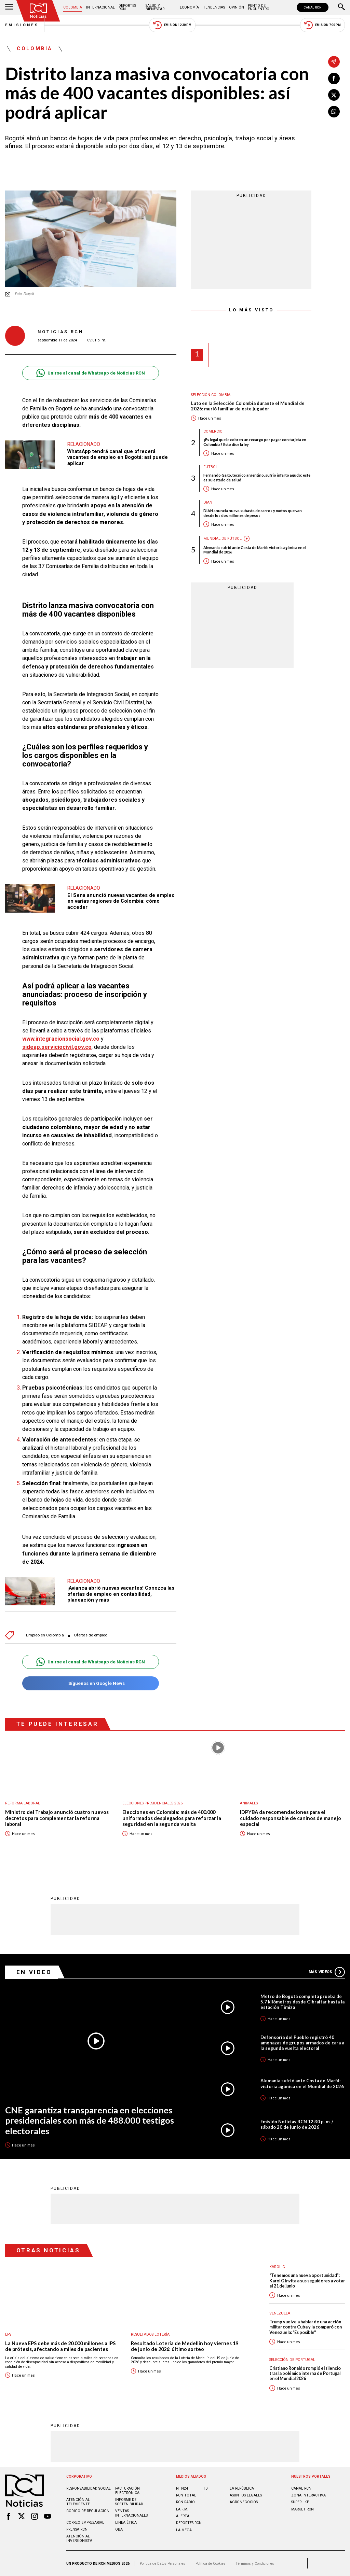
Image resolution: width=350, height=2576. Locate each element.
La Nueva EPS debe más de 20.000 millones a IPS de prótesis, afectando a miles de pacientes (60, 2346)
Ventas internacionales (131, 2513)
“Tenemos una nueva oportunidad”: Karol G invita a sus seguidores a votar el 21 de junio (307, 2281)
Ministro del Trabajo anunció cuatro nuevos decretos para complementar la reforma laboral (57, 1818)
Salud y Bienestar (155, 7)
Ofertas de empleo (90, 1635)
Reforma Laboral (22, 1803)
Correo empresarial (85, 2522)
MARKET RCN (302, 2509)
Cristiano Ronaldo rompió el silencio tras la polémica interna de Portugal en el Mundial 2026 (305, 2373)
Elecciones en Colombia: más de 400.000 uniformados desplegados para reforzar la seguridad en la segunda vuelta (171, 1818)
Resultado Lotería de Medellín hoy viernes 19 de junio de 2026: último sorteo (184, 2346)
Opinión (236, 7)
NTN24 (182, 2488)
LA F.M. (182, 2509)
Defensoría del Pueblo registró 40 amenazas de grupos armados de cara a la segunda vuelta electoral (302, 2043)
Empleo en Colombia (45, 1635)
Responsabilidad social (88, 2488)
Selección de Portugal (292, 2359)
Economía (189, 7)
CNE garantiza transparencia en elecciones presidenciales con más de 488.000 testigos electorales (89, 2120)
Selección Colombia (210, 395)
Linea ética (126, 2522)
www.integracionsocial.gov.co (60, 1039)
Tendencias (214, 7)
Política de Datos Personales (162, 2563)
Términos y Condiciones (254, 2563)
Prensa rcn (77, 2529)
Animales (249, 1803)
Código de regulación (87, 2511)
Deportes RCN (127, 7)
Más (327, 1972)
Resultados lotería (150, 2334)
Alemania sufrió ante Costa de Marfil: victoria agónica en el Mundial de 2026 (254, 549)
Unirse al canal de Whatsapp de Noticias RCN (90, 373)
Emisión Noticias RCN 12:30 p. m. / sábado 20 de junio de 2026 (296, 2124)
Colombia (72, 7)
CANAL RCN (313, 7)
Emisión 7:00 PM (322, 25)
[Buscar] (341, 7)
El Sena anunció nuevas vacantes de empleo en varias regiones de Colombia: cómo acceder (121, 901)
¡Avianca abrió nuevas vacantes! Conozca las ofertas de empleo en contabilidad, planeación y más (120, 1594)
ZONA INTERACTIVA (308, 2495)
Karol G (277, 2267)
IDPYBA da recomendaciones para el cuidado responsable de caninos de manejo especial (290, 1818)
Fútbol (210, 467)
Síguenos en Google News (90, 1683)
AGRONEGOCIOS (244, 2502)
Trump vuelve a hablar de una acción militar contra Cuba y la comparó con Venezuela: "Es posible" (305, 2327)
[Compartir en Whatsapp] (334, 111)
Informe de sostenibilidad (129, 2501)
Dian (207, 502)
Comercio (213, 431)
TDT (206, 2488)
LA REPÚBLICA (242, 2488)
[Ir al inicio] (38, 11)
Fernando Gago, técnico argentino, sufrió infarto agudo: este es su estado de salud (256, 477)
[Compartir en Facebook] (334, 78)
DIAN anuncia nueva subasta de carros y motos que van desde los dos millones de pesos (252, 512)
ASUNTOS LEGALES (246, 2495)
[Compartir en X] (334, 95)
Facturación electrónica (127, 2490)
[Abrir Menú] (9, 7)
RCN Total (186, 2495)
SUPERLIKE (300, 2502)
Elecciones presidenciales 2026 (152, 1803)
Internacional (100, 7)
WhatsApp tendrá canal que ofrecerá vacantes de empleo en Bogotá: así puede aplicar (117, 457)
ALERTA (182, 2516)
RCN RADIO (185, 2502)
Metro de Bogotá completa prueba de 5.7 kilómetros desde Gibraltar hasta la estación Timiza (302, 2002)
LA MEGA (184, 2530)
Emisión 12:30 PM (172, 25)
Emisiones (22, 25)
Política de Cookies (211, 2563)
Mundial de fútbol (222, 538)
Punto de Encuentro (258, 7)
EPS (8, 2334)
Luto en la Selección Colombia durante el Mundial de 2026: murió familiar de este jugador (248, 406)
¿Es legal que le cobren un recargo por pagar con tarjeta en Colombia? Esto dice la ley (254, 441)
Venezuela (279, 2313)
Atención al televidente (78, 2501)
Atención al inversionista (79, 2538)
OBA (119, 2529)
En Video (34, 1972)
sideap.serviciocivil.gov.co (57, 1047)
